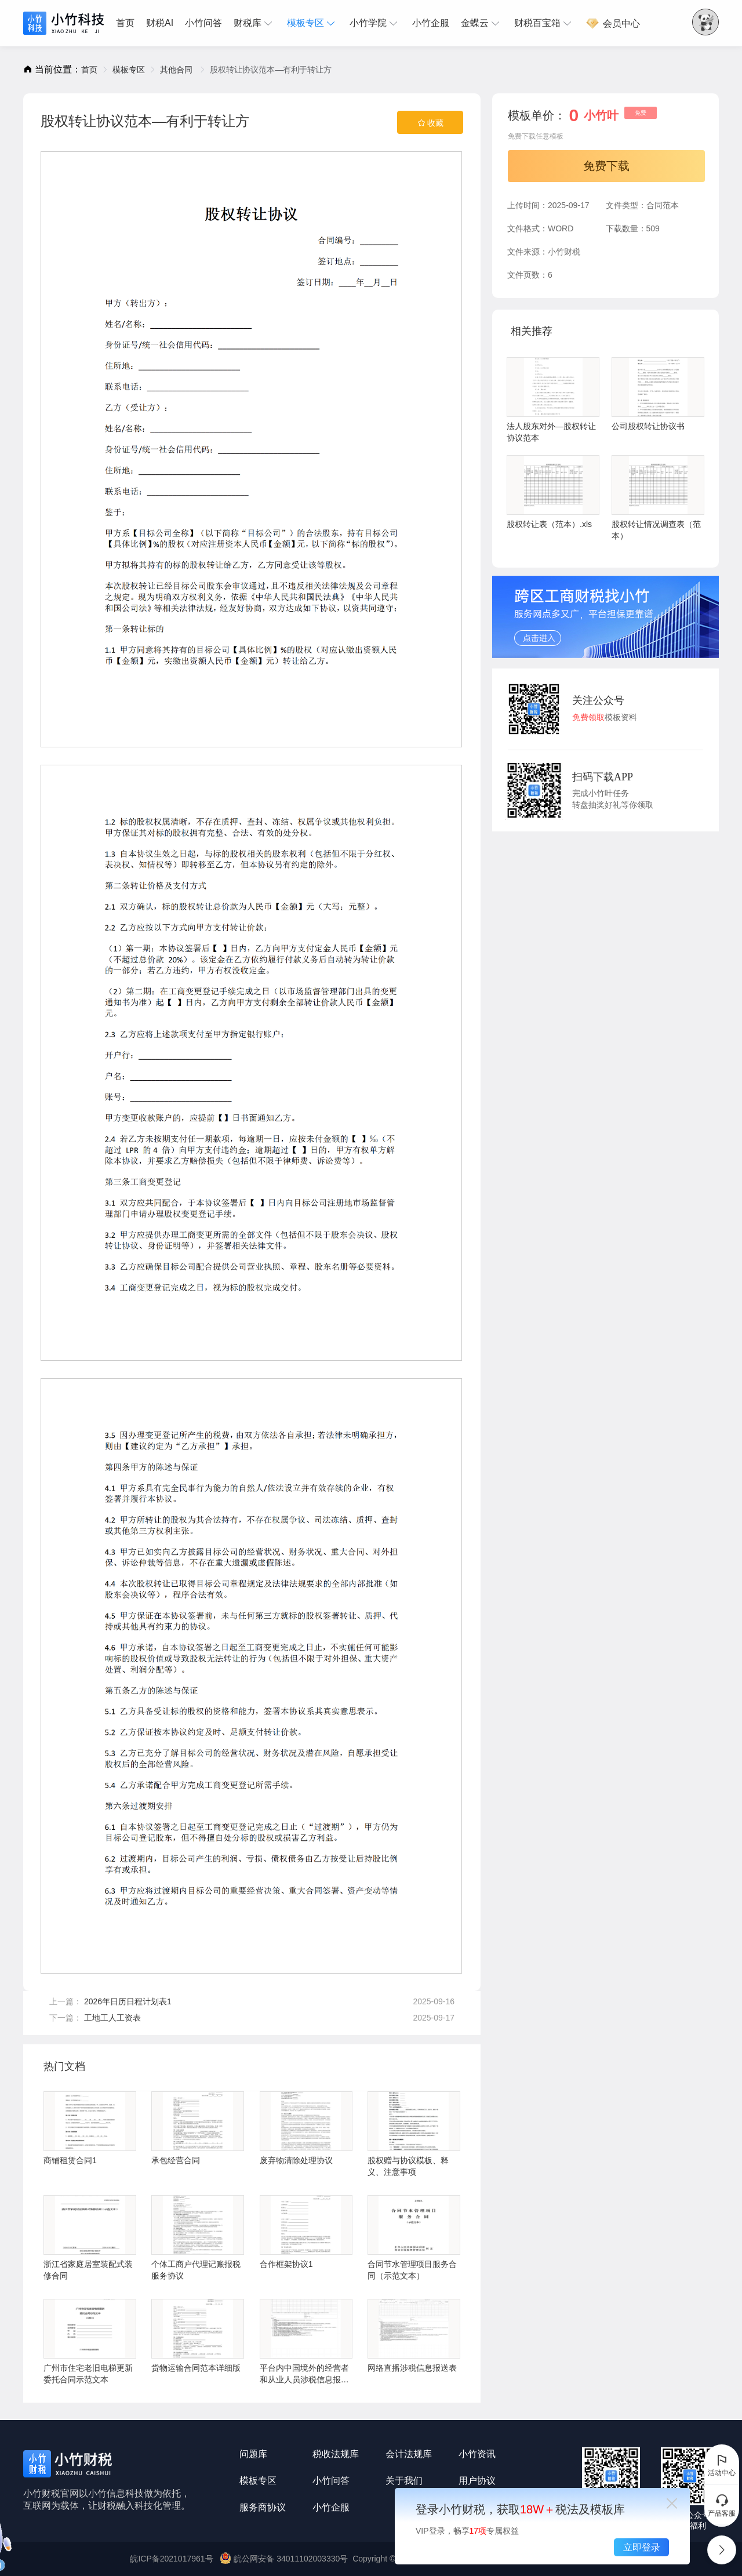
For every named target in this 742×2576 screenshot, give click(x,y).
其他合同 (177, 69)
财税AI (159, 23)
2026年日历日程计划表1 (128, 2001)
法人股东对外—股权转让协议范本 (553, 399)
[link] (89, 69)
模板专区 (312, 23)
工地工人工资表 (112, 2017)
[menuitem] (128, 23)
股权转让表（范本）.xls (553, 492)
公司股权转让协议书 (658, 394)
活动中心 (722, 2465)
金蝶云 (482, 23)
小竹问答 (203, 23)
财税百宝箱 (544, 23)
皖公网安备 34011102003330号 (285, 2558)
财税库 (254, 23)
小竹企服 (430, 23)
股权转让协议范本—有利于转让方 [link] (271, 69)
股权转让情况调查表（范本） (658, 497)
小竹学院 (375, 23)
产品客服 (722, 2505)
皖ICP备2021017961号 (171, 2558)
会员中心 (612, 23)
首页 (125, 23)
